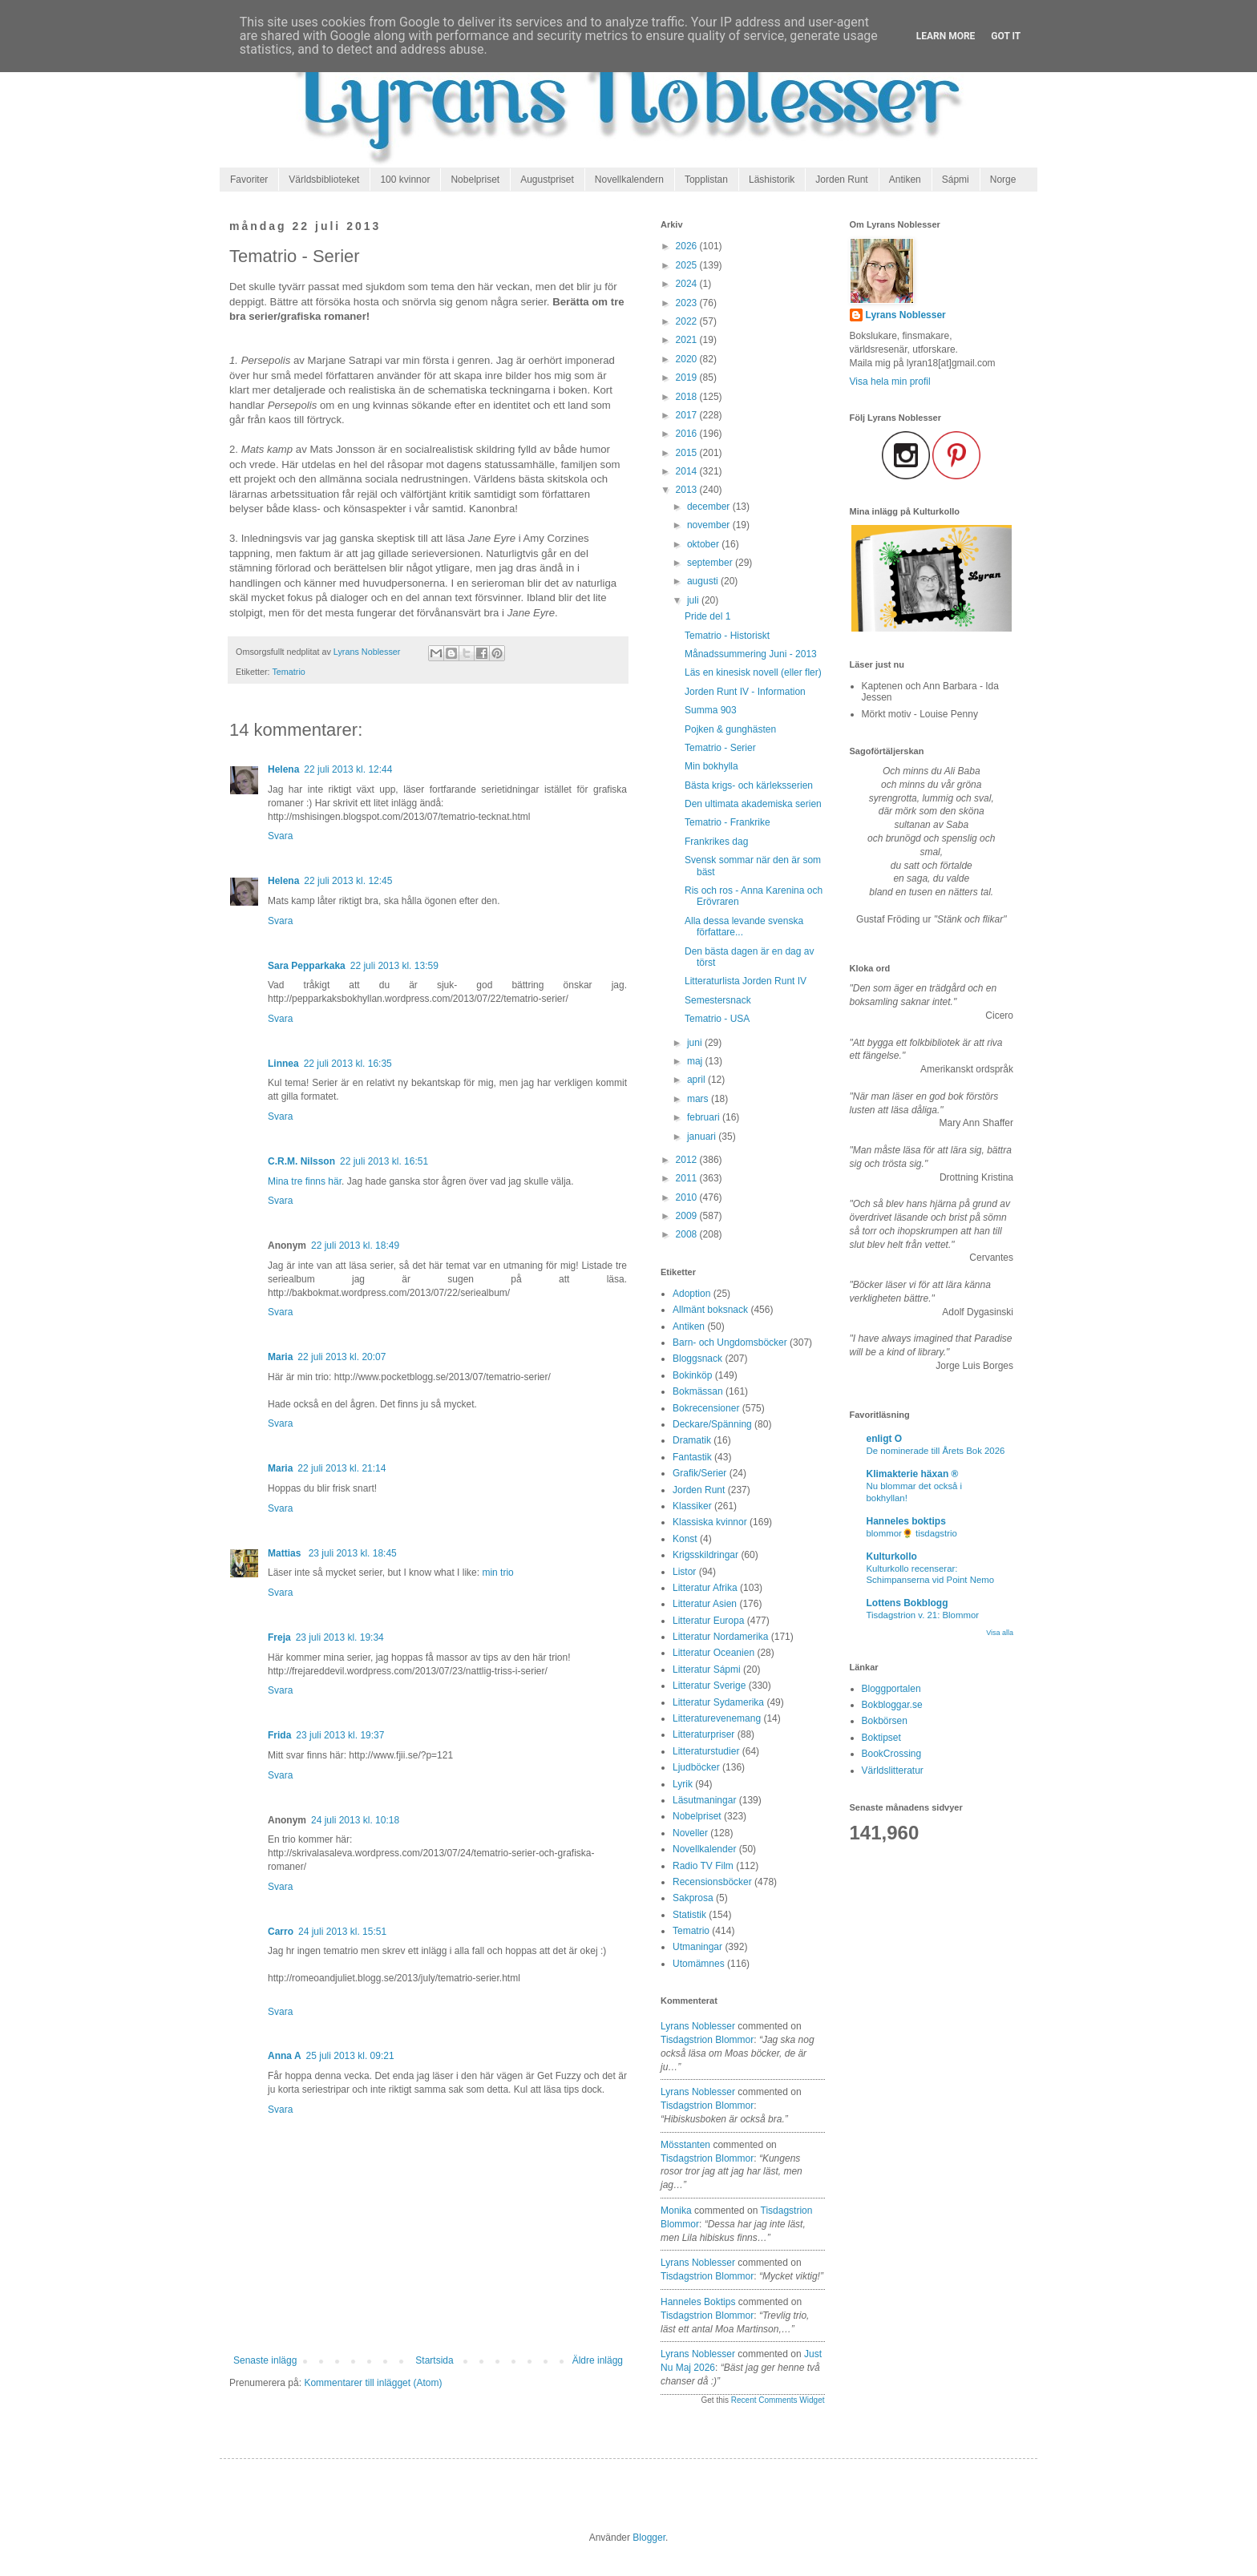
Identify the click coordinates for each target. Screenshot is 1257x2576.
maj (696, 1061)
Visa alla (999, 1633)
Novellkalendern (629, 179)
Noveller (690, 1833)
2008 (688, 1234)
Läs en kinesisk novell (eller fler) (753, 672)
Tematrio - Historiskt (727, 635)
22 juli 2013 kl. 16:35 (348, 1063)
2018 (688, 396)
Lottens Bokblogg (907, 1603)
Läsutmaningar (704, 1800)
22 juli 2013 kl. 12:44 (348, 769)
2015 (688, 452)
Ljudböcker (696, 1767)
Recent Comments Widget (778, 2400)
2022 (688, 321)
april (697, 1079)
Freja (279, 1637)
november (710, 525)
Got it (1006, 36)
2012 (688, 1159)
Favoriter (249, 179)
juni (696, 1042)
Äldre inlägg (597, 2360)
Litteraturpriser (703, 1734)
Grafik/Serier (699, 1473)
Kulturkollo (892, 1556)
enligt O (885, 1438)
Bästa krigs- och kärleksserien (749, 785)
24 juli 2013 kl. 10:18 (355, 1820)
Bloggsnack (697, 1358)
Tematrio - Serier (720, 747)
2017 (688, 415)
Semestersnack (718, 1000)
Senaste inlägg (265, 2360)
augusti (704, 581)
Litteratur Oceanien (713, 1652)
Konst (685, 1538)
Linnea (283, 1063)
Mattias (286, 1553)
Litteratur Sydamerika (718, 1702)
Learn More (946, 36)
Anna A (284, 2055)
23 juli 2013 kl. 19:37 (340, 1735)
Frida (279, 1735)
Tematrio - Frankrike (727, 822)
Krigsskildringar (705, 1555)
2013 (688, 489)
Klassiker (692, 1506)
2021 (688, 339)
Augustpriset (547, 179)
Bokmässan (698, 1391)
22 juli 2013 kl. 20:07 (341, 1357)
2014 (688, 471)
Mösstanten (685, 2144)
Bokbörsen (884, 1720)
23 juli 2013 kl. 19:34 (340, 1637)
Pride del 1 (707, 616)
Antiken (905, 179)
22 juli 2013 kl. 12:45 (348, 880)
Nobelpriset (475, 179)
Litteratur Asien (705, 1603)
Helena (283, 769)
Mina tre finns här (305, 1181)
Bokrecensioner (706, 1408)
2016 (688, 433)
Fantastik (692, 1457)
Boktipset (881, 1737)
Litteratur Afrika (705, 1587)
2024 (688, 283)
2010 (688, 1197)
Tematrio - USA (717, 1018)
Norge (1003, 179)
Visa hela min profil (890, 381)
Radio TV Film (703, 1865)
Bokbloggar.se (892, 1704)
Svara (280, 836)
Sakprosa (693, 1898)
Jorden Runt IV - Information (745, 691)
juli (694, 600)
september (711, 562)
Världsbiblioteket (324, 179)
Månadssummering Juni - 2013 (751, 654)
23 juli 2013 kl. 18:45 (353, 1553)
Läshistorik (771, 179)
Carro (280, 1931)
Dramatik (692, 1440)
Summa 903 (711, 710)
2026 (688, 246)
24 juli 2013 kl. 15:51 (342, 1931)
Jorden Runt (841, 179)
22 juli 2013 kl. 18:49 (355, 1245)
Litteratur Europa (708, 1620)
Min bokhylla (711, 766)
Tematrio (288, 671)
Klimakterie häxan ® (913, 1474)
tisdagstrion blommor (707, 2039)
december (710, 506)
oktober (704, 544)
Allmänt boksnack (710, 1309)
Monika (676, 2210)
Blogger (649, 2537)
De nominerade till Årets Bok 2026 (936, 1451)
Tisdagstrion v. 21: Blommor (923, 1615)
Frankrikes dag (716, 841)
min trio (497, 1572)
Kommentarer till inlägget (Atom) (373, 2382)
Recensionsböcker (712, 1882)
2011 (688, 1178)
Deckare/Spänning (712, 1424)
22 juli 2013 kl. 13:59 (394, 965)
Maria (280, 1357)
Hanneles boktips (698, 2301)
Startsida (434, 2360)
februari (704, 1117)
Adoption (691, 1293)
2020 (688, 359)
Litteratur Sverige (709, 1685)
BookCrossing (892, 1753)
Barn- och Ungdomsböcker (730, 1342)
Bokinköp (692, 1375)
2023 (688, 303)
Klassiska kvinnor (710, 1522)
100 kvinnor (405, 179)
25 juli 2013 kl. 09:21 (350, 2055)
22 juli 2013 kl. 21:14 (341, 1468)
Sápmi (955, 179)
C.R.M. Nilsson (301, 1161)
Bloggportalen (891, 1688)
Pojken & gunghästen (730, 729)
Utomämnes (699, 1963)
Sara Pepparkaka (307, 965)
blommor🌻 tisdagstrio (912, 1533)
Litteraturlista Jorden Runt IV (745, 981)
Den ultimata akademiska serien (753, 804)
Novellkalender (704, 1849)
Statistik (689, 1914)
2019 (688, 377)
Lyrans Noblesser (698, 2026)
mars (699, 1098)
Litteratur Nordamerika (720, 1636)
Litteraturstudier (706, 1751)
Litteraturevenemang (717, 1718)
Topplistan (706, 179)
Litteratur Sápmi (707, 1669)
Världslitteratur (893, 1770)
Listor (684, 1571)
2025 (688, 265)
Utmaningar (697, 1946)
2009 (688, 1215)
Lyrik (683, 1784)
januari (702, 1136)
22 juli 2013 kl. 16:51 (384, 1161)
